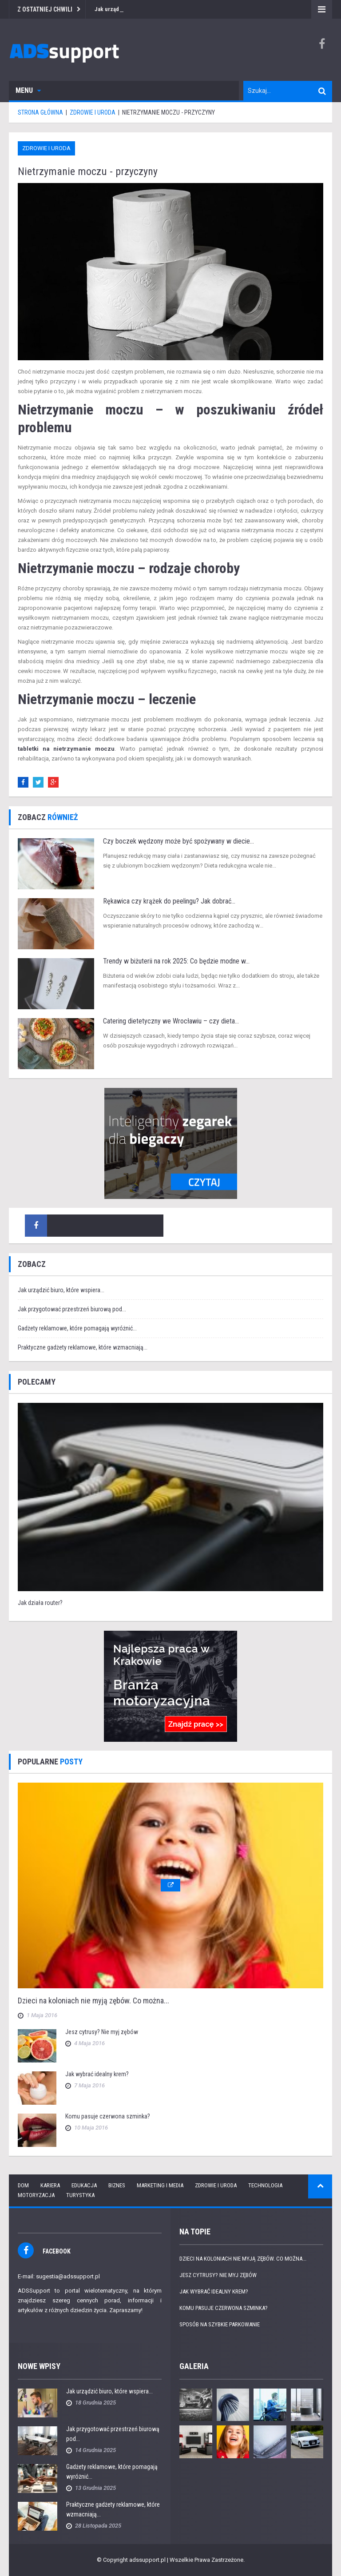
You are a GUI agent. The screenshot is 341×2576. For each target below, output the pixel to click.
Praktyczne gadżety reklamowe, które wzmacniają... (82, 1347)
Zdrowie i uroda (46, 148)
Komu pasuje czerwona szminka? (107, 2116)
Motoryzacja (36, 2195)
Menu (28, 90)
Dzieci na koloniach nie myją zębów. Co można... (93, 2000)
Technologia (265, 2185)
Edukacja (84, 2185)
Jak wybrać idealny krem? (97, 2074)
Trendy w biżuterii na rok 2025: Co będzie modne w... (176, 961)
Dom (23, 2185)
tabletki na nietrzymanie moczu (66, 748)
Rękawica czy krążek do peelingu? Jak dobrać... (169, 901)
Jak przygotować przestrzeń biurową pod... (72, 1309)
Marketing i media (160, 2185)
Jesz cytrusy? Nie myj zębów (101, 2031)
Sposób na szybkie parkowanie (219, 2324)
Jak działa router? (40, 1602)
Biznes (116, 2185)
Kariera (50, 2185)
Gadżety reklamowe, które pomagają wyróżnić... (77, 1328)
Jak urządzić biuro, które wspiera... (61, 1290)
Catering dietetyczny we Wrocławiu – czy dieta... (171, 1021)
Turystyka (80, 2195)
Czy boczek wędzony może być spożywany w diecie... (178, 841)
